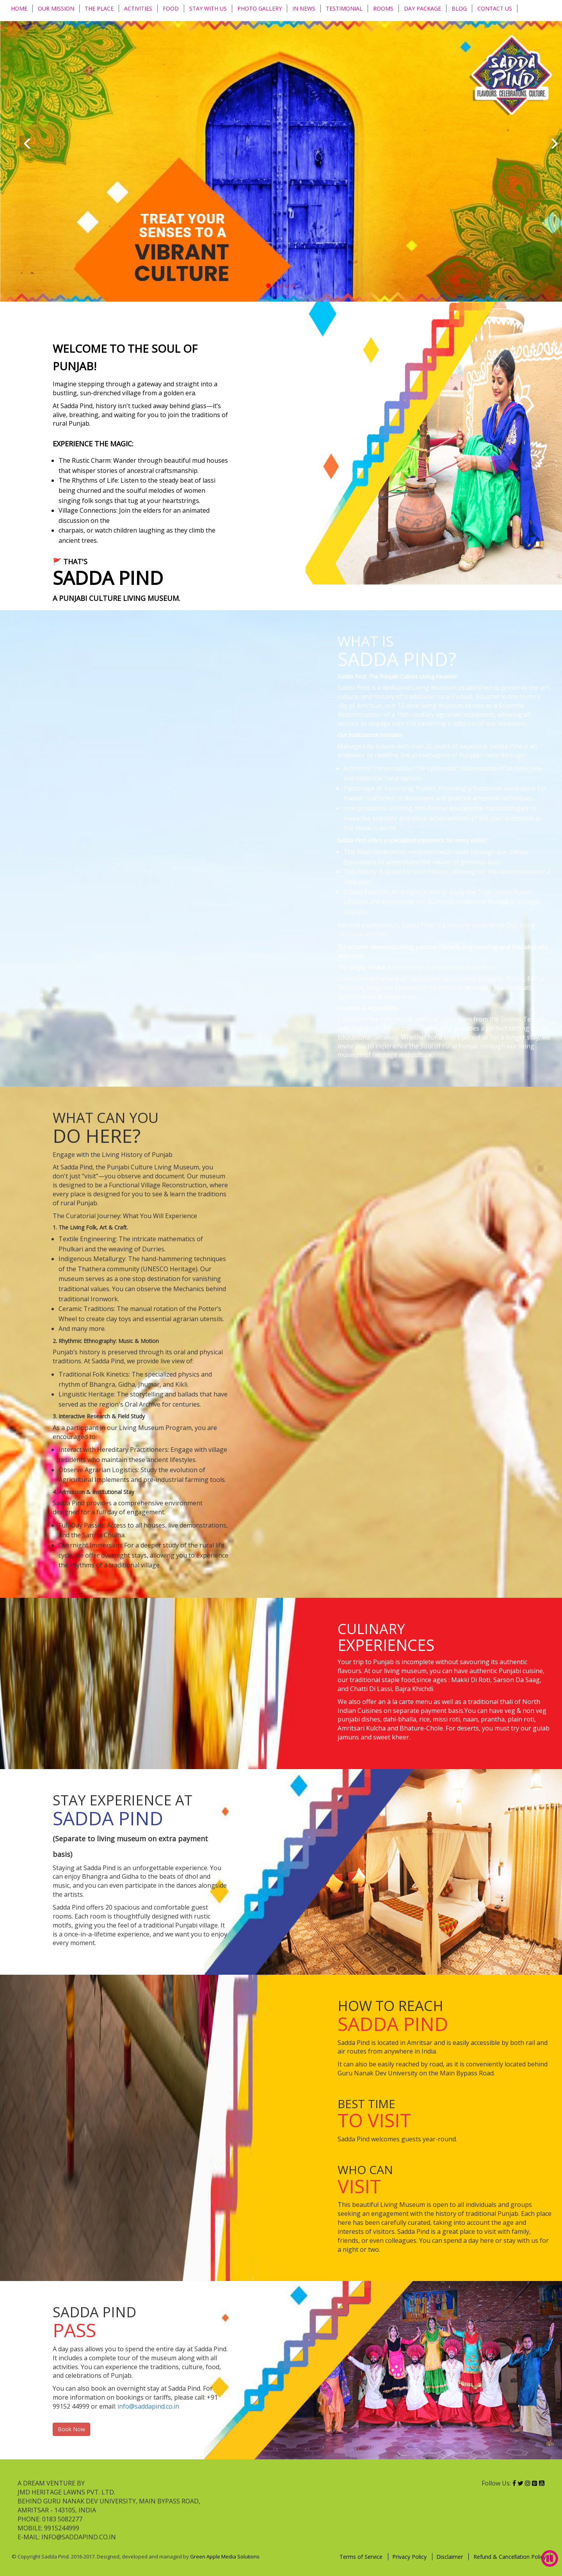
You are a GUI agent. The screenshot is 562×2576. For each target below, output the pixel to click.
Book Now (71, 2429)
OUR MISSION (56, 8)
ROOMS (383, 8)
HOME (19, 8)
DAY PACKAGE (422, 8)
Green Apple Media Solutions (225, 2556)
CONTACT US (494, 8)
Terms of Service (362, 2556)
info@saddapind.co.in (148, 2406)
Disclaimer (450, 2556)
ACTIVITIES (138, 8)
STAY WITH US (208, 8)
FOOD (171, 8)
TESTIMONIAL (344, 8)
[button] (27, 143)
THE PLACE (99, 8)
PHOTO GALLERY (259, 8)
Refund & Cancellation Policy (509, 2556)
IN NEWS (303, 8)
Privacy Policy (410, 2556)
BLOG (459, 8)
